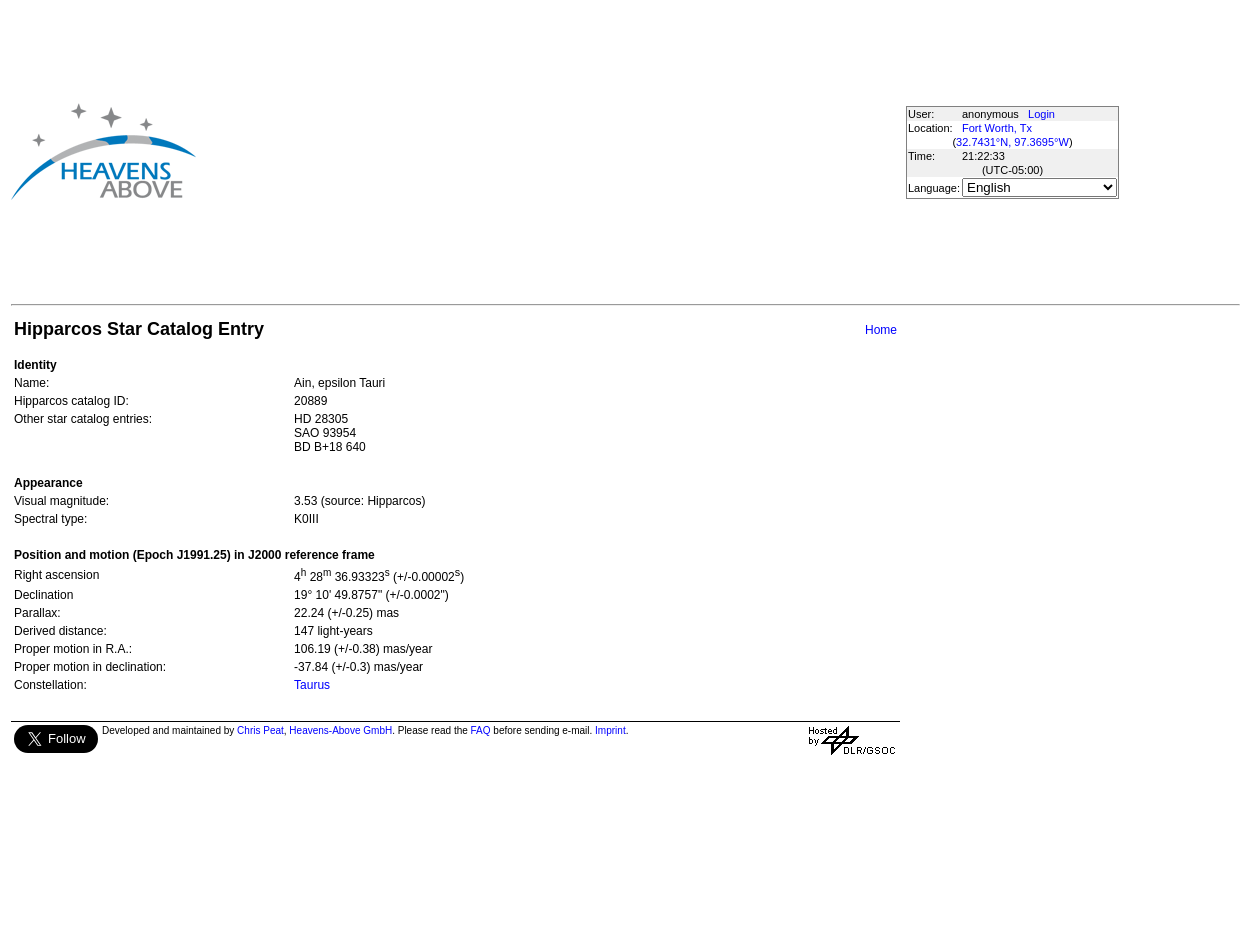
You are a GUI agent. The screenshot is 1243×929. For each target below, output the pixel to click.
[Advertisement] (542, 151)
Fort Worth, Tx (997, 128)
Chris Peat (260, 730)
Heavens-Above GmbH (340, 730)
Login (1041, 114)
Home (881, 330)
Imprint (610, 730)
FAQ (481, 730)
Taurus (312, 685)
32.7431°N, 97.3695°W (1012, 142)
